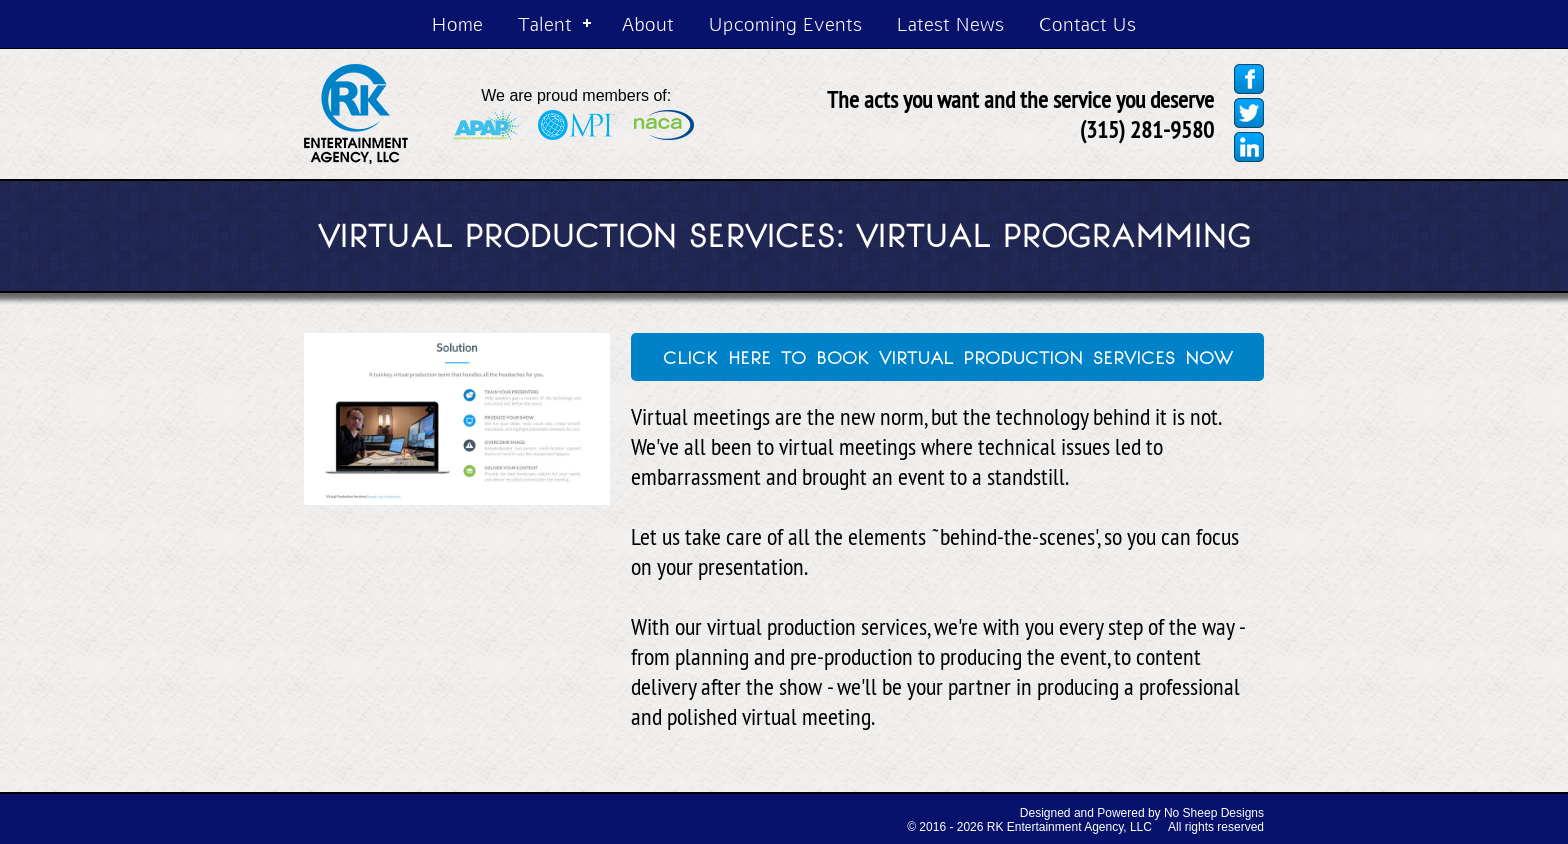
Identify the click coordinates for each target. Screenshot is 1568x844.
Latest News (950, 23)
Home (457, 23)
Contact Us (1087, 23)
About (648, 23)
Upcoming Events (785, 23)
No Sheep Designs (1214, 813)
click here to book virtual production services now (948, 355)
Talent (545, 23)
